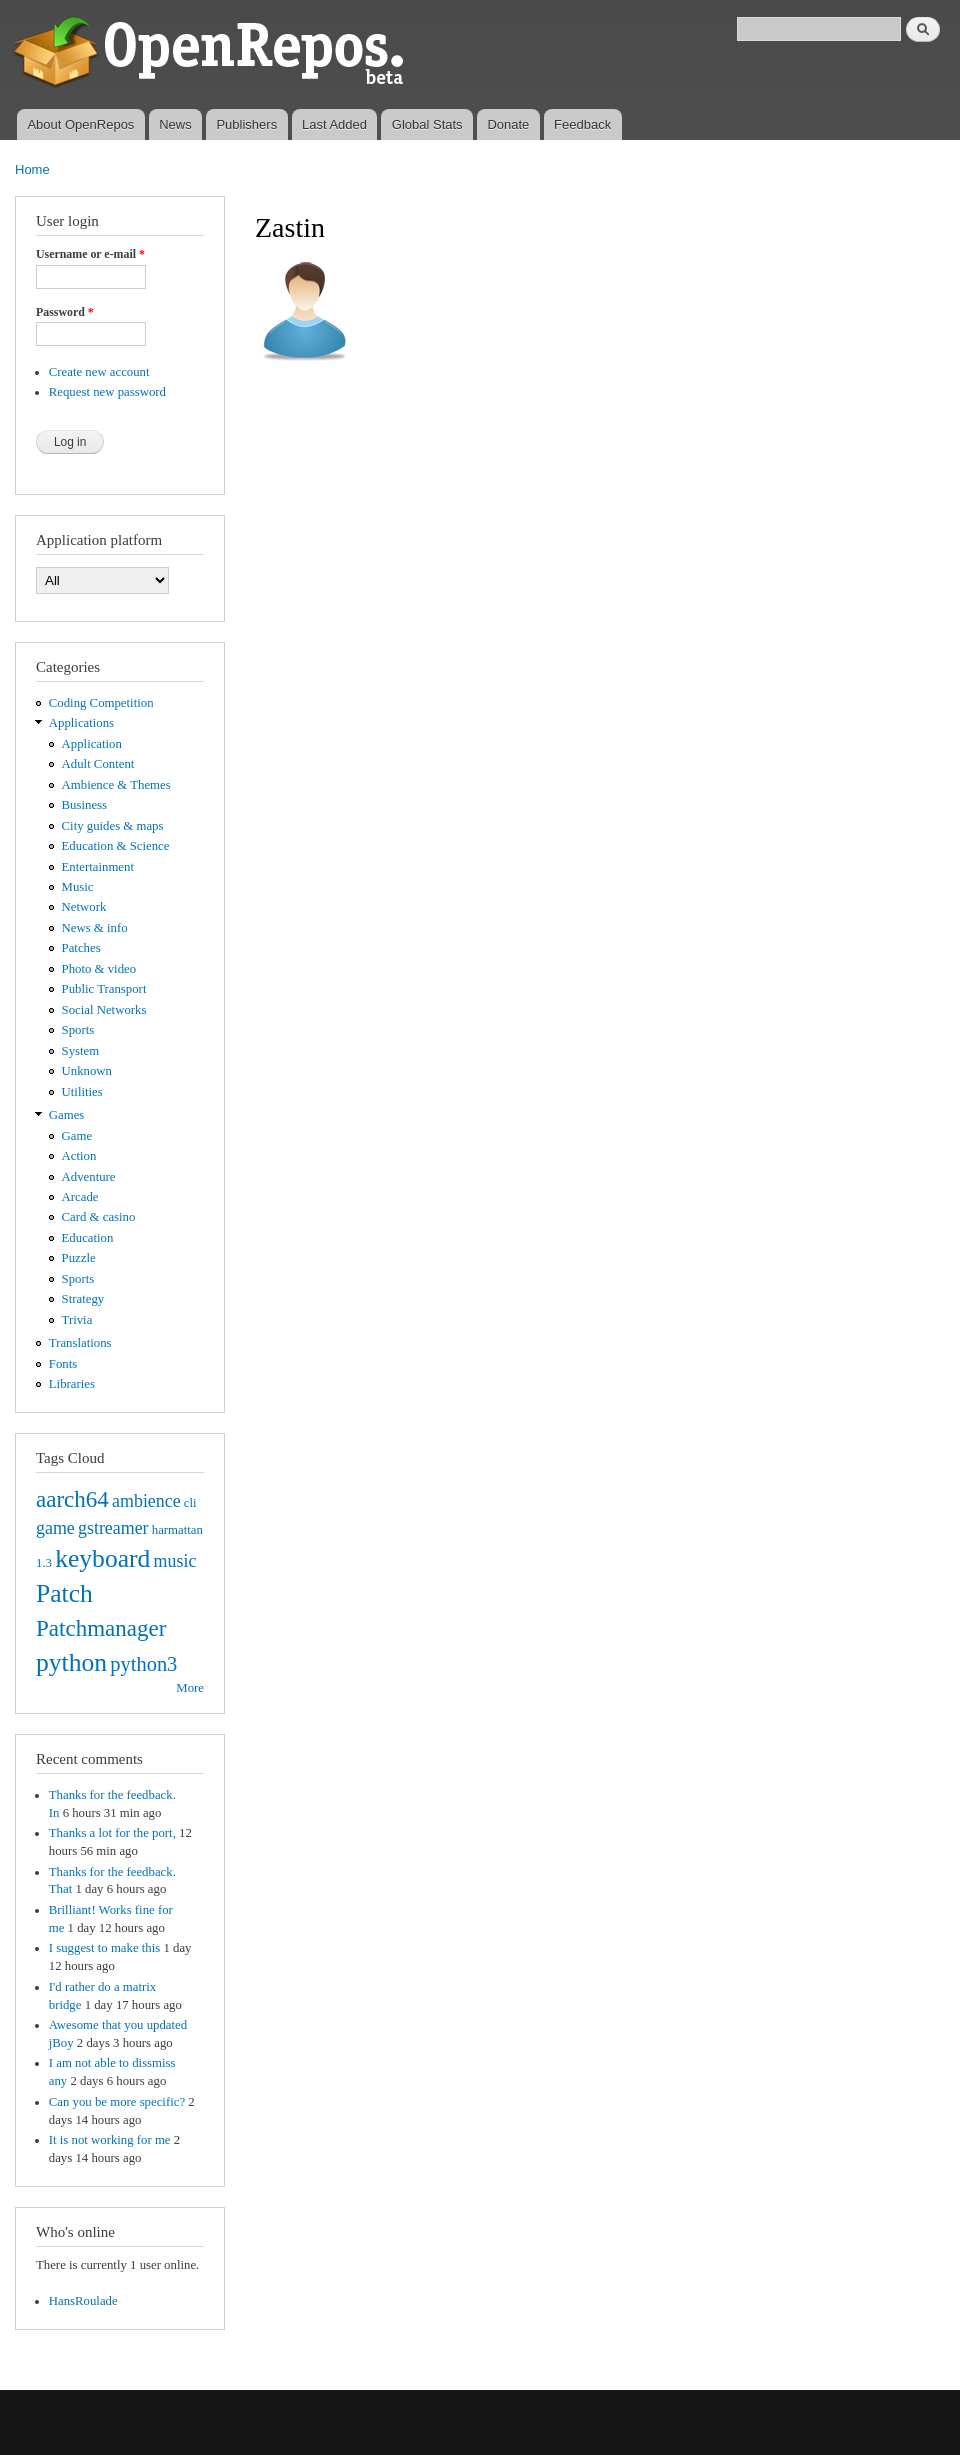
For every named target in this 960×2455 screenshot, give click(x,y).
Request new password (107, 392)
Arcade (80, 1197)
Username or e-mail (90, 254)
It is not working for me (110, 2140)
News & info (95, 928)
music (175, 1561)
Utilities (82, 1092)
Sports (78, 1030)
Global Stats (427, 124)
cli (190, 1503)
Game (77, 1136)
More (190, 1688)
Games (67, 1115)
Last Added (334, 124)
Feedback (582, 124)
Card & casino (99, 1217)
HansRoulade (83, 2301)
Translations (80, 1343)
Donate (508, 124)
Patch (64, 1593)
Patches (81, 948)
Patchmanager (101, 1628)
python (71, 1662)
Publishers (246, 124)
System (81, 1051)
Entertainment (98, 867)
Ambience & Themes (116, 785)
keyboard (102, 1558)
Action (79, 1156)
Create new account (99, 372)
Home (32, 169)
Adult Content (98, 764)
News (175, 124)
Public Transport (104, 989)
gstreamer (113, 1528)
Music (78, 887)
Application (92, 744)
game (55, 1528)
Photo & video (99, 969)
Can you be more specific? (117, 2102)
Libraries (72, 1384)
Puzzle (79, 1258)
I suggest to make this (104, 1948)
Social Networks (104, 1010)
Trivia (77, 1320)
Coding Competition (101, 703)
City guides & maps (113, 826)
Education (88, 1238)
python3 (143, 1664)
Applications (81, 723)
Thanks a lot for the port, (112, 1833)
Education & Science (116, 846)
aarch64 (72, 1499)
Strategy (83, 1299)
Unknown (87, 1071)
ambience (146, 1501)
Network (84, 907)
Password (65, 312)
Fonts (63, 1364)
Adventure (89, 1177)
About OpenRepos (80, 124)
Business (84, 805)
